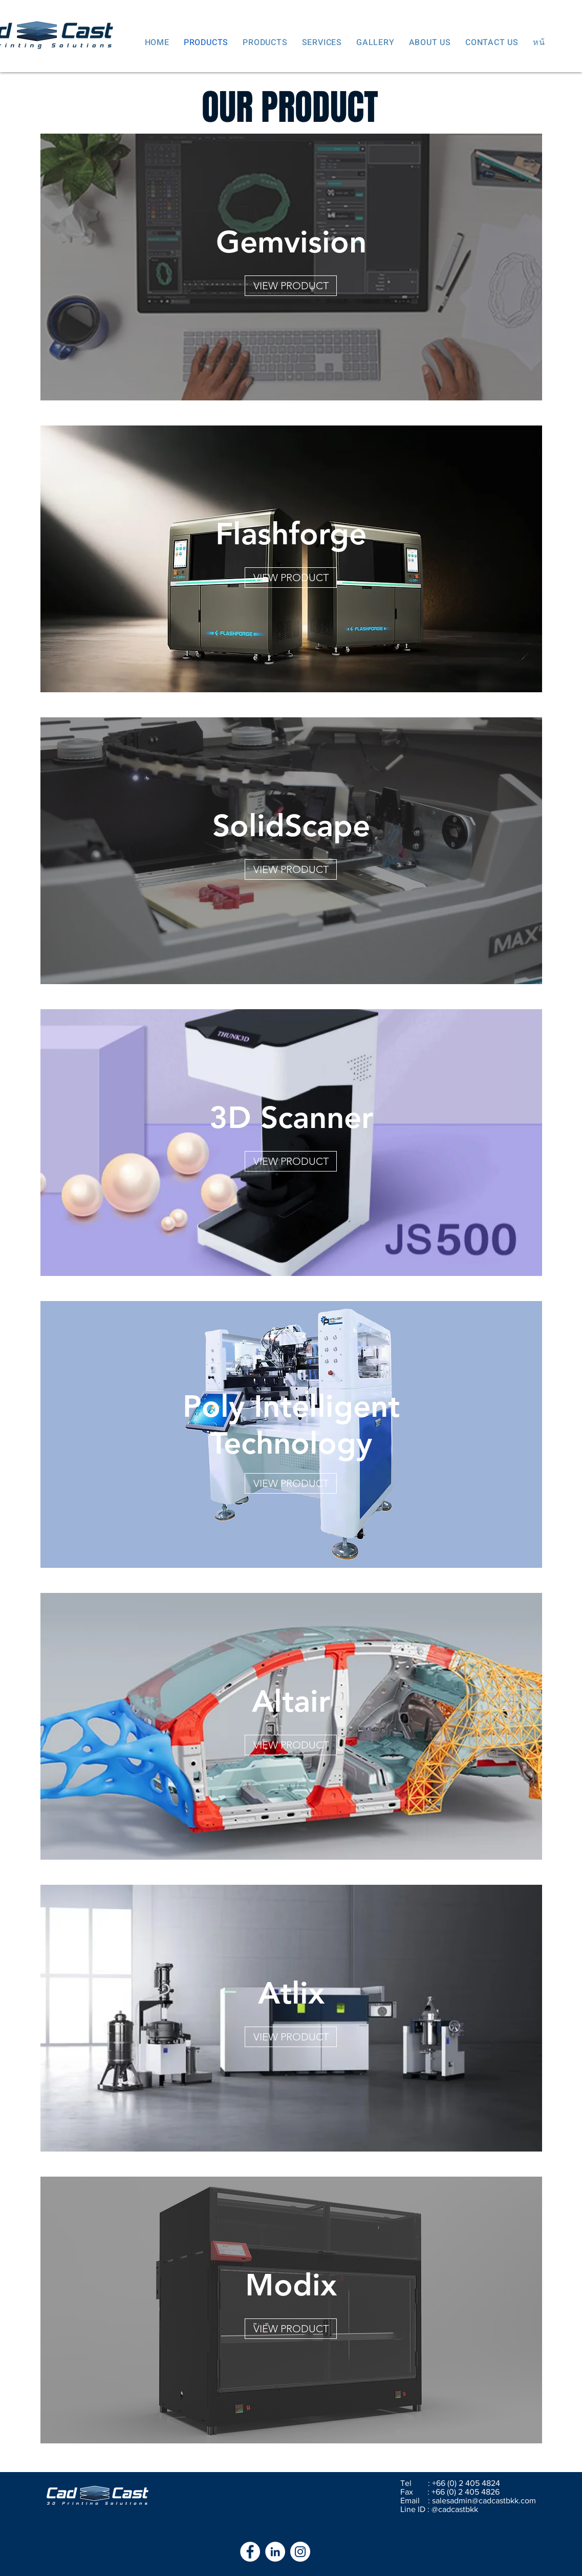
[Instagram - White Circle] (300, 2552)
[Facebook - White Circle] (250, 2552)
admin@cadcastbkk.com (493, 2500)
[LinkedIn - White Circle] (275, 2552)
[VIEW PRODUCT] (291, 285)
